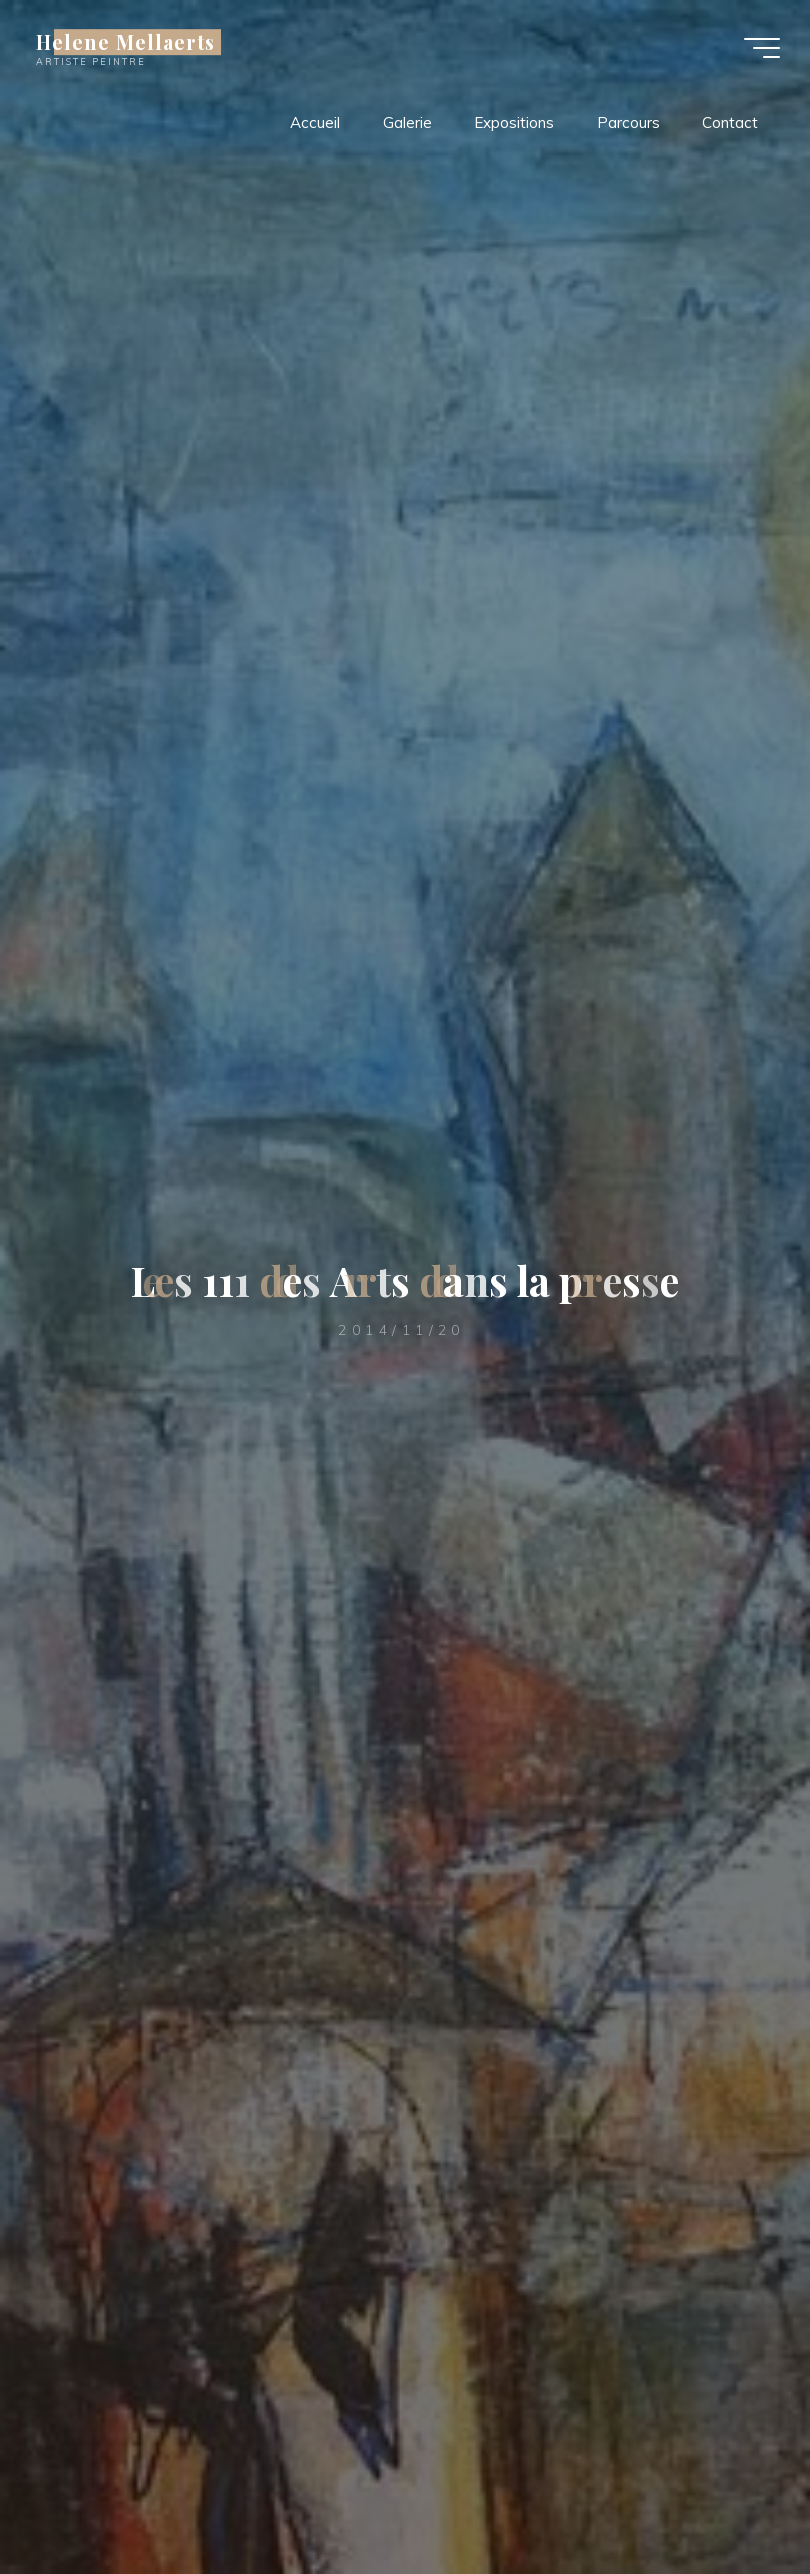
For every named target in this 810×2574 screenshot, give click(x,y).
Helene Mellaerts (125, 42)
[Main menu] (762, 48)
